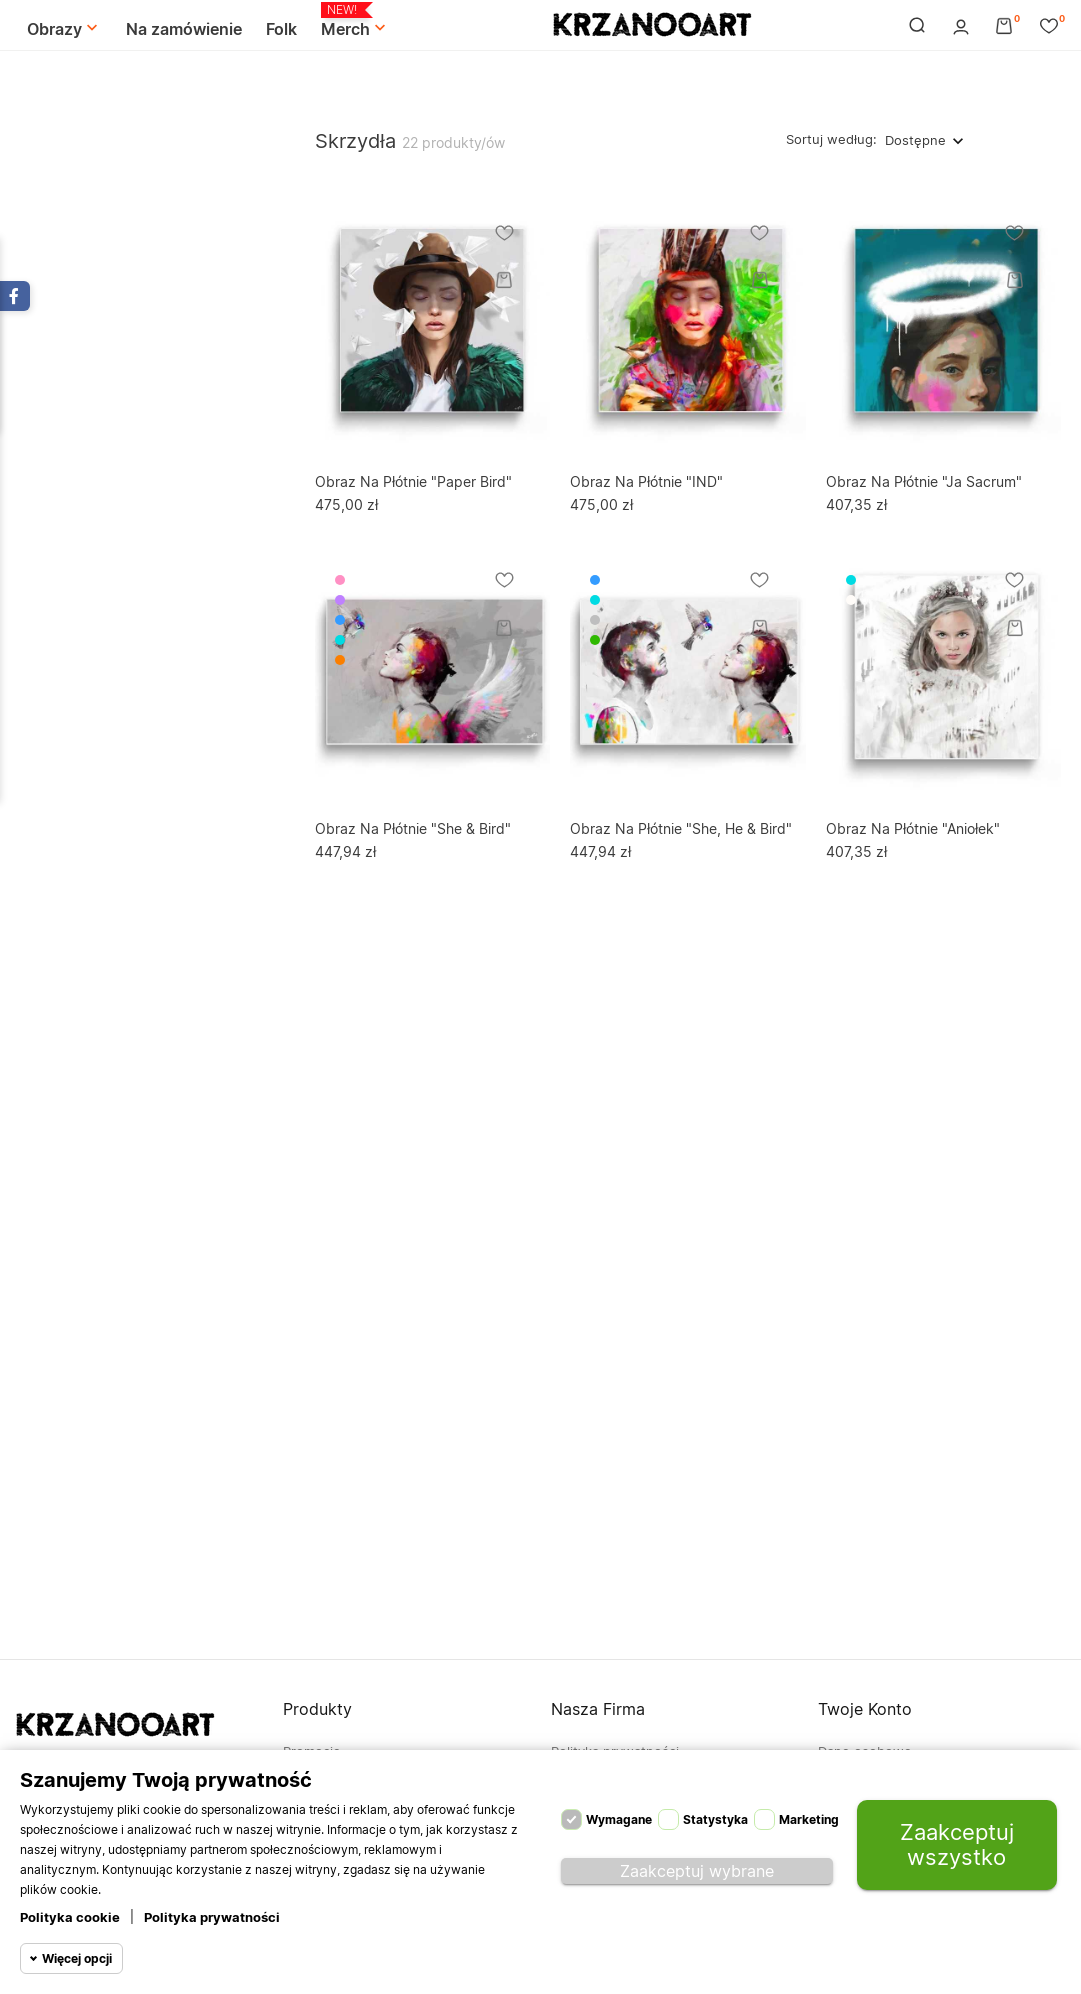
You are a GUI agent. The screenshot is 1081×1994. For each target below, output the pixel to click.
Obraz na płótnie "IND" (646, 481)
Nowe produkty (331, 1783)
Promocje (312, 1751)
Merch (355, 21)
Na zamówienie (184, 29)
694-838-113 (55, 1815)
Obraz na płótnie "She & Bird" (413, 828)
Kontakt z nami (596, 1815)
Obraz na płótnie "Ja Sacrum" (924, 481)
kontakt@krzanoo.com (84, 1848)
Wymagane (619, 1819)
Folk (281, 29)
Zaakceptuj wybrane (697, 1871)
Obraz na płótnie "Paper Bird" (413, 481)
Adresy (840, 1847)
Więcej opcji (77, 1958)
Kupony (841, 1879)
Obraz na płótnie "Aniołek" (913, 828)
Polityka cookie (70, 1917)
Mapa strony (590, 1847)
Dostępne (915, 140)
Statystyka (715, 1819)
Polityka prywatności (212, 1917)
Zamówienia (855, 1783)
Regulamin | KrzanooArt (624, 1783)
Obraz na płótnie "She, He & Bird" (681, 828)
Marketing (809, 1819)
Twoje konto (865, 1709)
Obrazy (64, 29)
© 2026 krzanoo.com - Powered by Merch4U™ (160, 1958)
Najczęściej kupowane (352, 1815)
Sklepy (571, 1879)
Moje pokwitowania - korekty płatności (939, 1815)
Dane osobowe (865, 1751)
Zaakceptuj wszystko (956, 1844)
